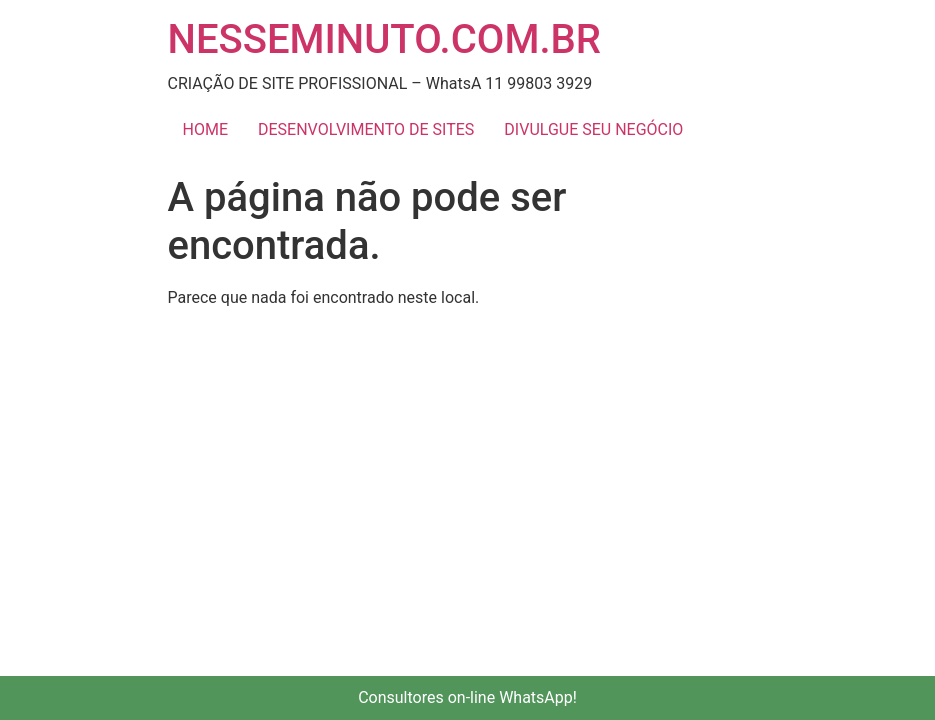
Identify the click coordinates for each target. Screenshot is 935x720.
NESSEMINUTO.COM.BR (384, 39)
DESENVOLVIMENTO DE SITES (366, 129)
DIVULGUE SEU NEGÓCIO (593, 129)
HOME (205, 129)
